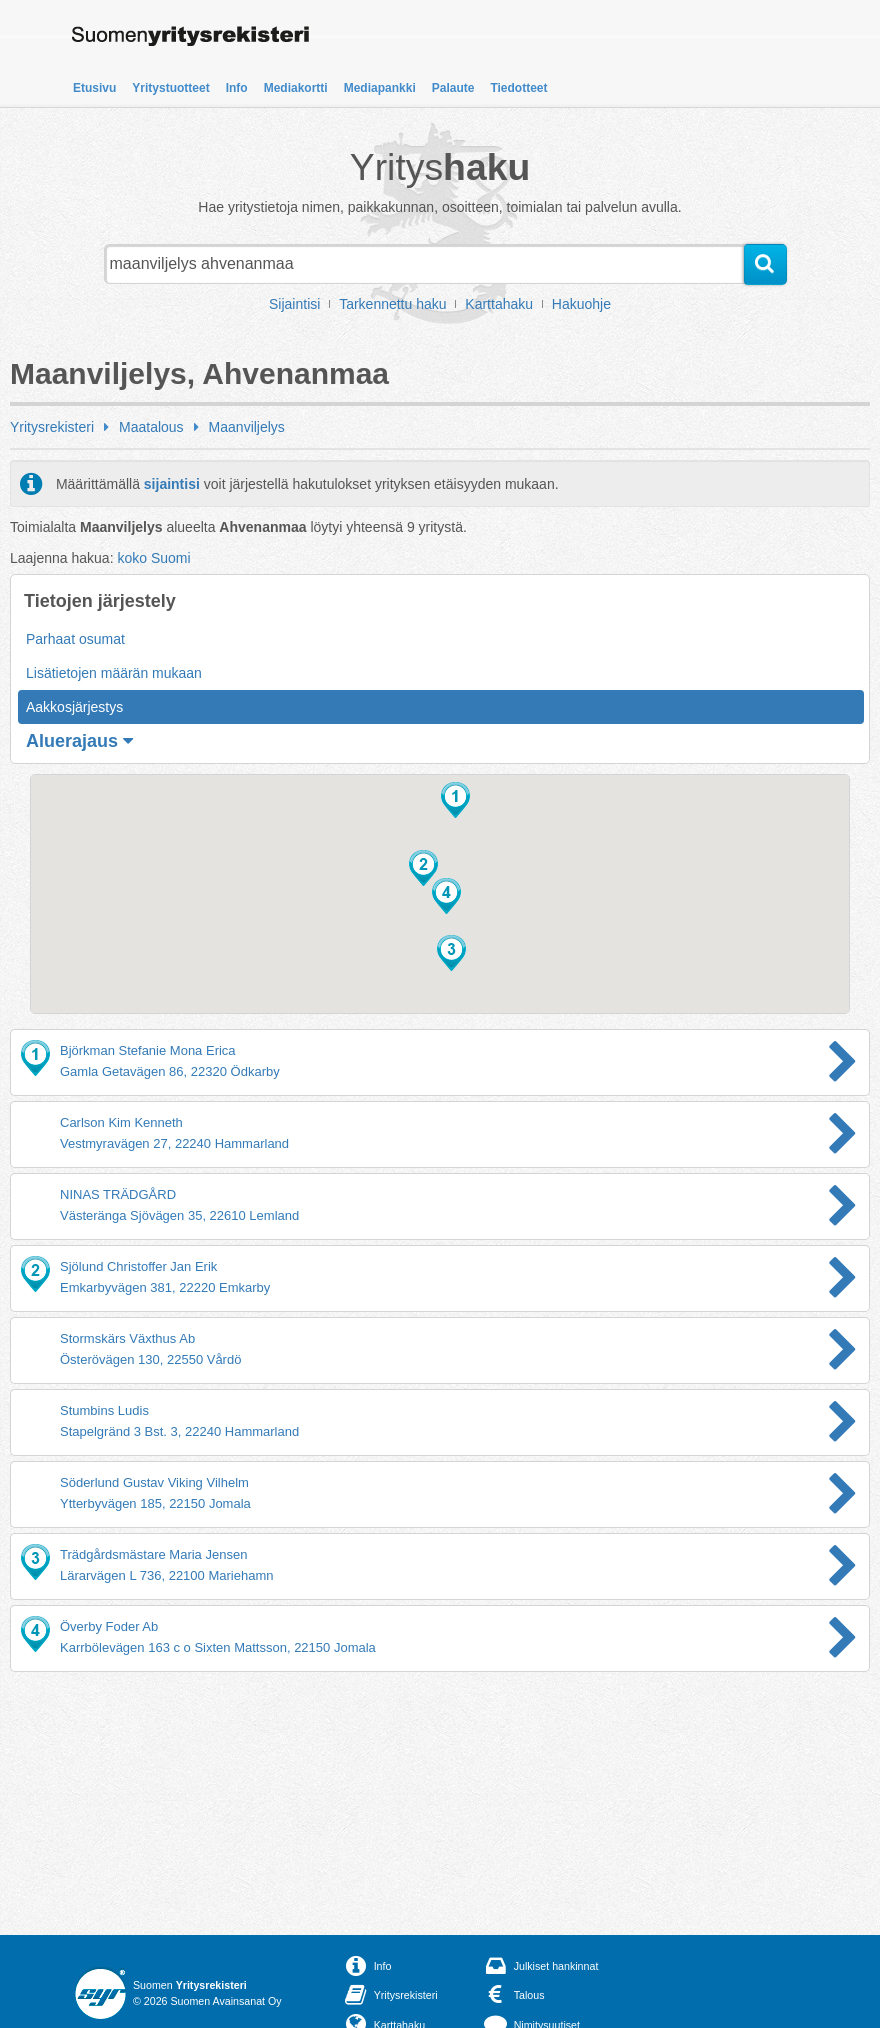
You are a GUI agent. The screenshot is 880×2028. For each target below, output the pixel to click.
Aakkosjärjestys (74, 707)
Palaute (453, 88)
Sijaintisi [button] (294, 304)
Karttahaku (499, 304)
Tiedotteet (518, 88)
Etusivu (94, 88)
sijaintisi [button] (172, 484)
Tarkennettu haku (392, 304)
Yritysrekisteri (52, 427)
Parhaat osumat (75, 639)
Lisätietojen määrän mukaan (114, 673)
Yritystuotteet (170, 88)
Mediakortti (296, 88)
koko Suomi (153, 558)
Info (237, 88)
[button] (455, 800)
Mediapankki (380, 88)
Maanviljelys (247, 427)
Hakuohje (581, 304)
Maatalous (151, 427)
